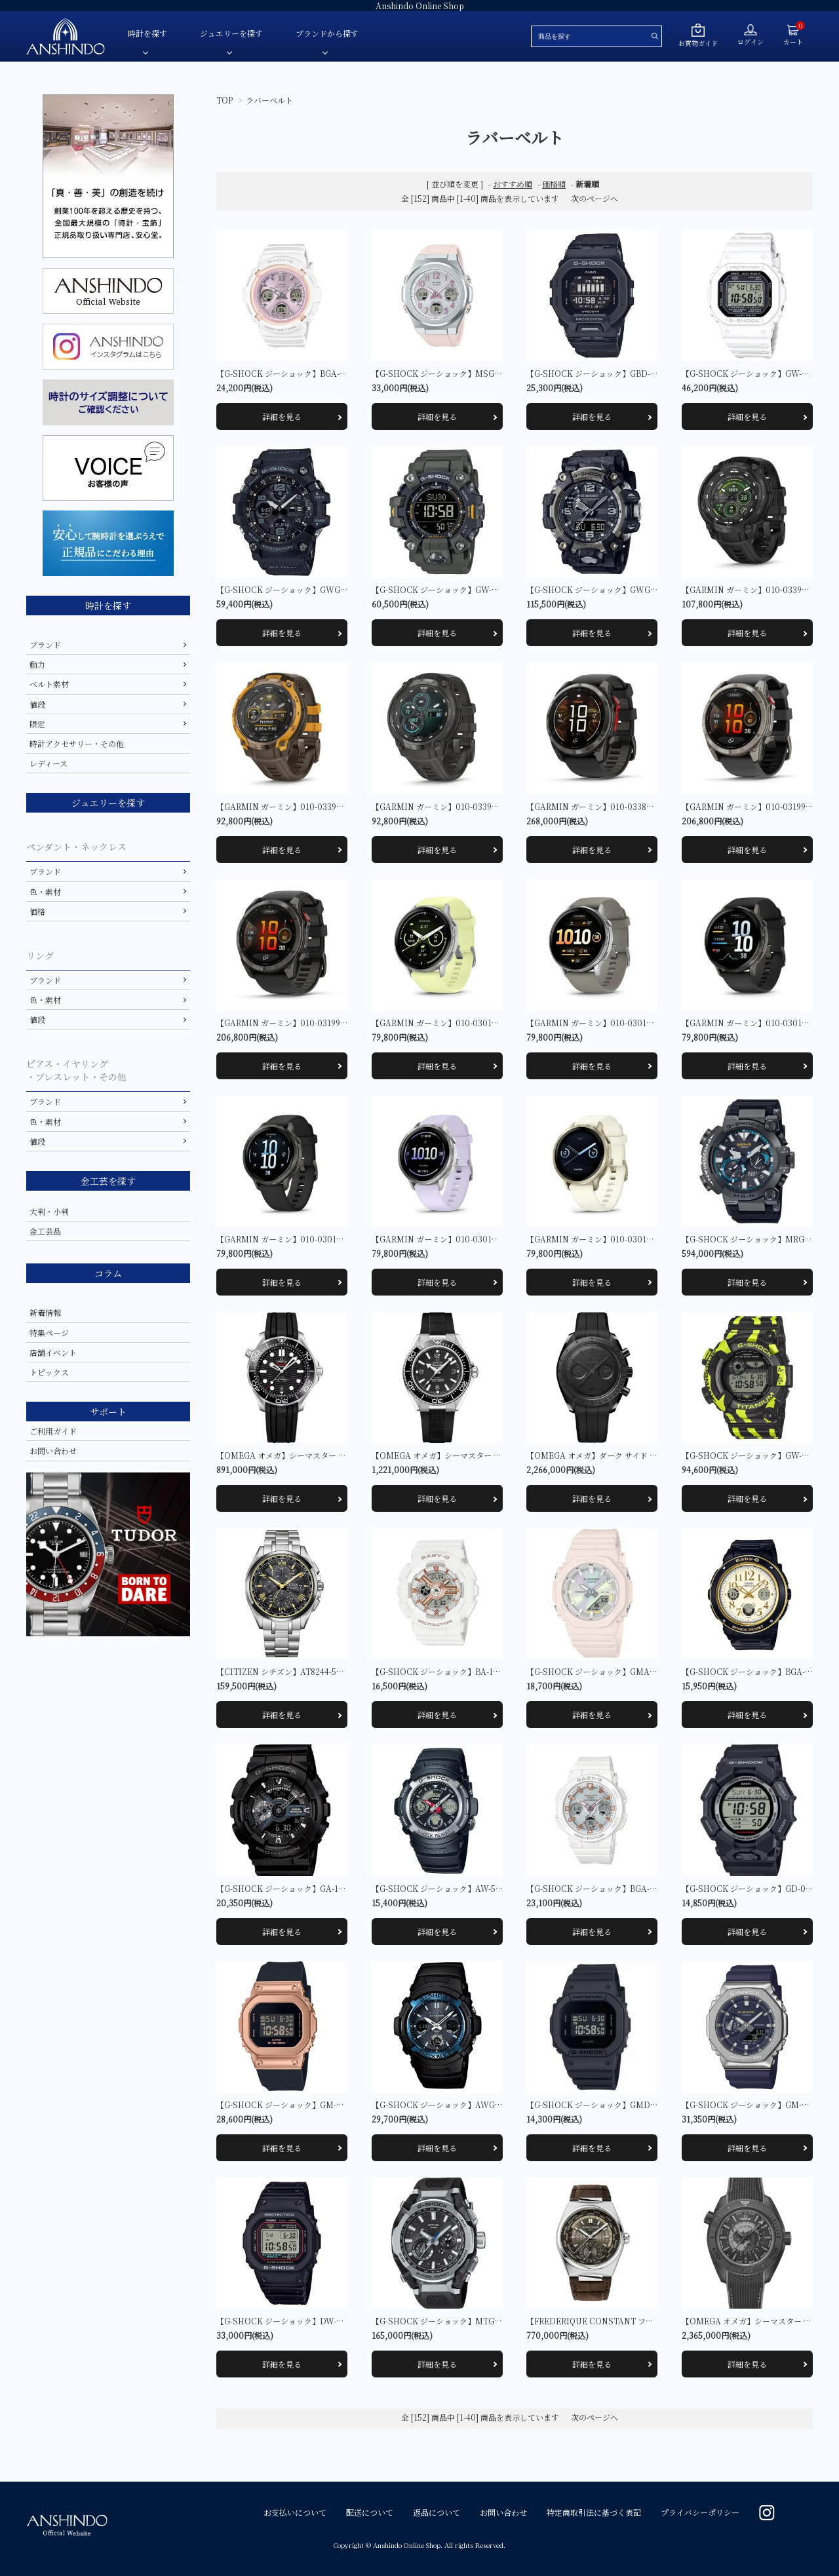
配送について (369, 2512)
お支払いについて (294, 2512)
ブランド (45, 644)
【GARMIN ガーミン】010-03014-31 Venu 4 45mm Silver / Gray (646, 1022)
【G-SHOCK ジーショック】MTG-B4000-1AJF (457, 2320)
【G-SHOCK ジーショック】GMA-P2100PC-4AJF (616, 1671)
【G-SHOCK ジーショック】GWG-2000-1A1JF (611, 589)
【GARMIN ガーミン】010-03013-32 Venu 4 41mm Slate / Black (336, 1238)
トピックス (49, 1371)
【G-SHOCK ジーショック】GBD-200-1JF (603, 373)
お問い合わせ (53, 1450)
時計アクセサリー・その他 (76, 743)
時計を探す (147, 33)
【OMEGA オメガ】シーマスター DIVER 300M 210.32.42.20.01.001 (341, 1455)
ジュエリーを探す (231, 33)
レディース (48, 763)
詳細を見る (282, 416)
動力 (37, 664)
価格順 (554, 183)
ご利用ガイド (53, 1430)
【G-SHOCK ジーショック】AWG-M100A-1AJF (459, 2104)
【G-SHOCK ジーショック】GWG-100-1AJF (297, 589)
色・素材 (45, 891)
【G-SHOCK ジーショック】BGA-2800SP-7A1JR (305, 373)
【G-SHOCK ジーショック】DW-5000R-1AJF (299, 2320)
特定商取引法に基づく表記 (594, 2512)
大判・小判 (49, 1211)
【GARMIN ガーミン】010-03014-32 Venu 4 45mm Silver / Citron (495, 1022)
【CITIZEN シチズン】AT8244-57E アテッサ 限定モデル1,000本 (333, 1671)
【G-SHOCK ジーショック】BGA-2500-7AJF (608, 1888)
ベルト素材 (49, 683)
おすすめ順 (512, 183)
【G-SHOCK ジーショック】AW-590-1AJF (449, 1888)
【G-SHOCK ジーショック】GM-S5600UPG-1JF (304, 2104)
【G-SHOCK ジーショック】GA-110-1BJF (291, 1888)
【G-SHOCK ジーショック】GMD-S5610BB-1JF (613, 2104)
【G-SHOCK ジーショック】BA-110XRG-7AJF (455, 1671)
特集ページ (49, 1332)
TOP (224, 100)
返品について (436, 2512)
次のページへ (594, 198)
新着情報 (45, 1312)
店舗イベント (53, 1352)
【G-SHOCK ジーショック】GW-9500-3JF (449, 589)
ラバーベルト (269, 100)
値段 (37, 704)
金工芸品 (45, 1231)
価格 (37, 911)
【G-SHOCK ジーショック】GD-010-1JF (755, 1888)
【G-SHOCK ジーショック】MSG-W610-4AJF (455, 373)
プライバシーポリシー (700, 2512)
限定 (37, 723)
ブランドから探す (327, 33)
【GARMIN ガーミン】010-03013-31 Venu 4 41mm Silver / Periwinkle (502, 1238)
